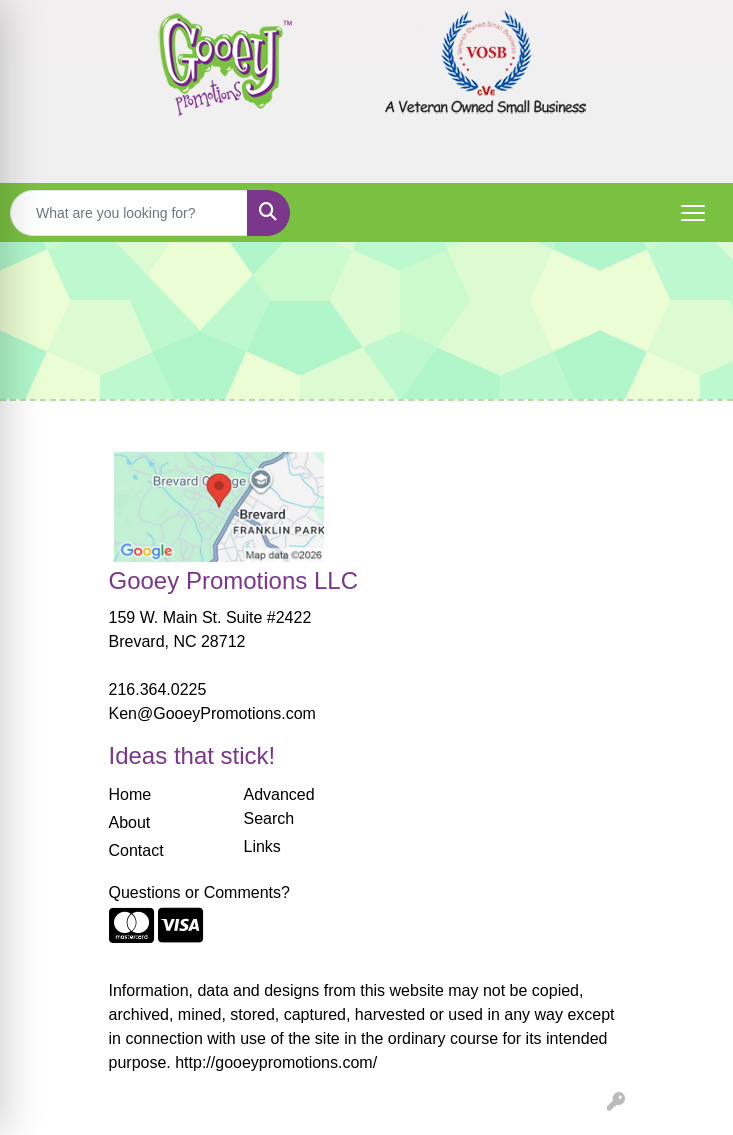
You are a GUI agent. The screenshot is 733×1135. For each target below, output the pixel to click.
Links (262, 846)
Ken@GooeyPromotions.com (212, 713)
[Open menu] (693, 213)
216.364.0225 (158, 689)
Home (130, 794)
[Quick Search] (129, 213)
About (130, 822)
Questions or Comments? (199, 892)
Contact (136, 850)
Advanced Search (279, 806)
